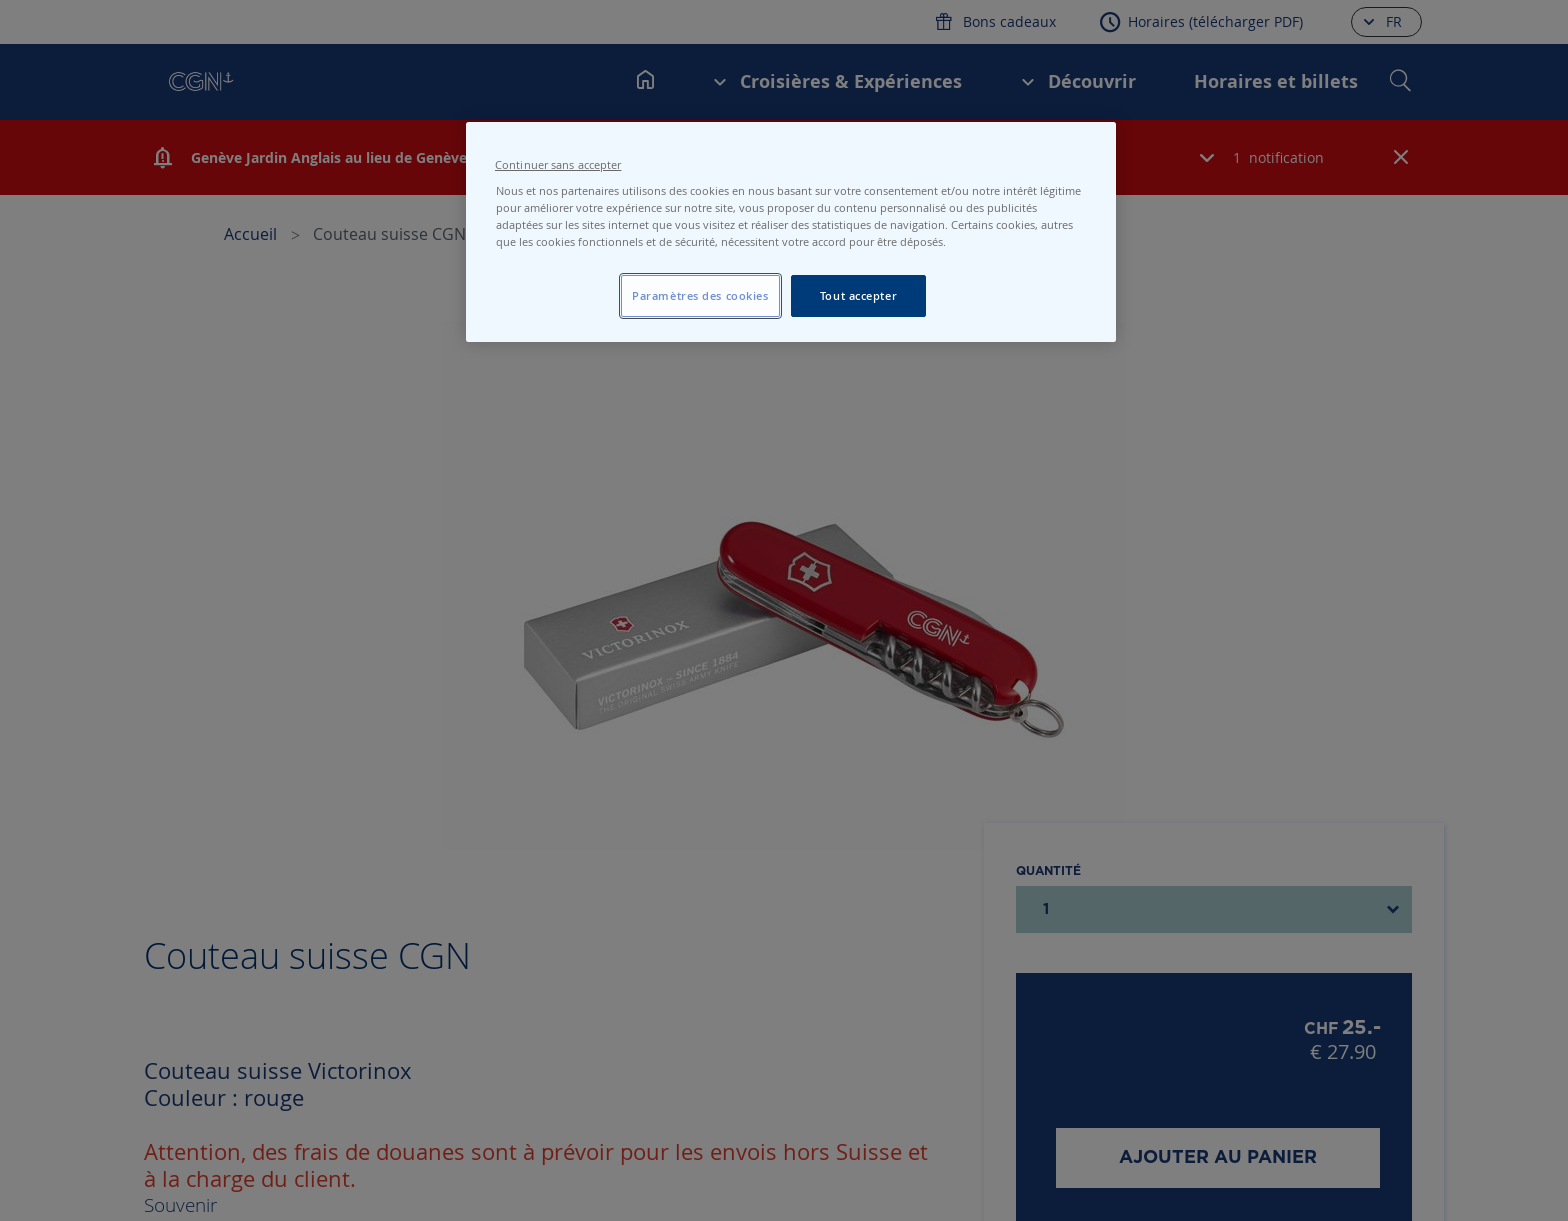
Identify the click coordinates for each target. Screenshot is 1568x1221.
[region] (791, 232)
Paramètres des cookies (700, 295)
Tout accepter (858, 295)
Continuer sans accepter (558, 165)
